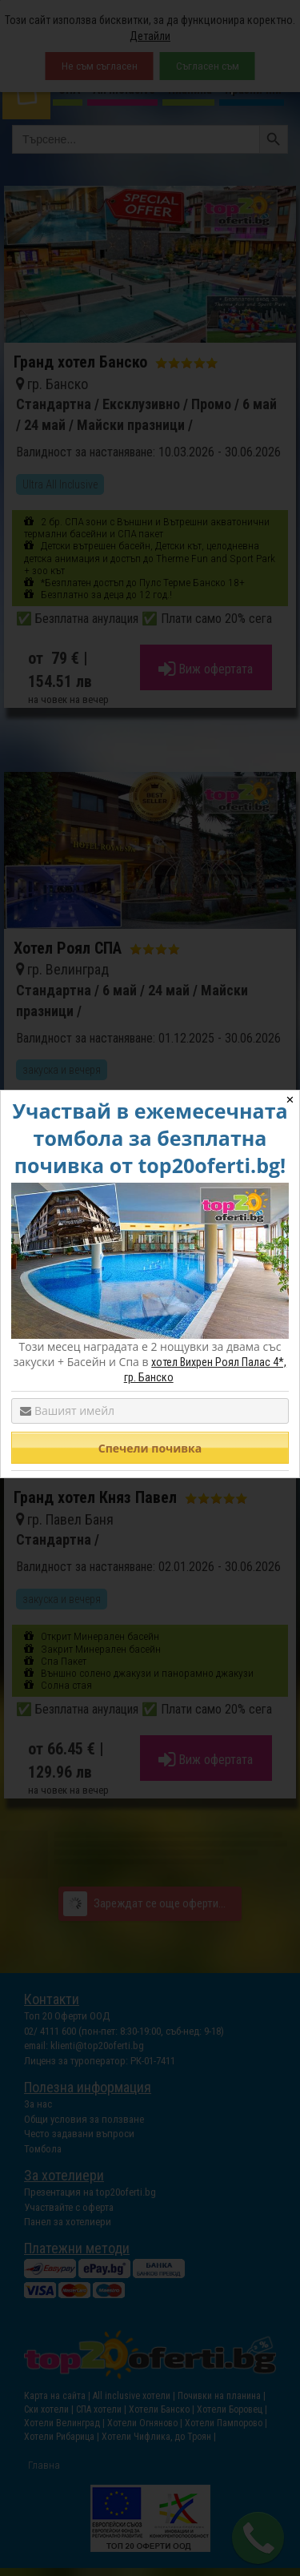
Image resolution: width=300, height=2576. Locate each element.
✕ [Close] (290, 1100)
